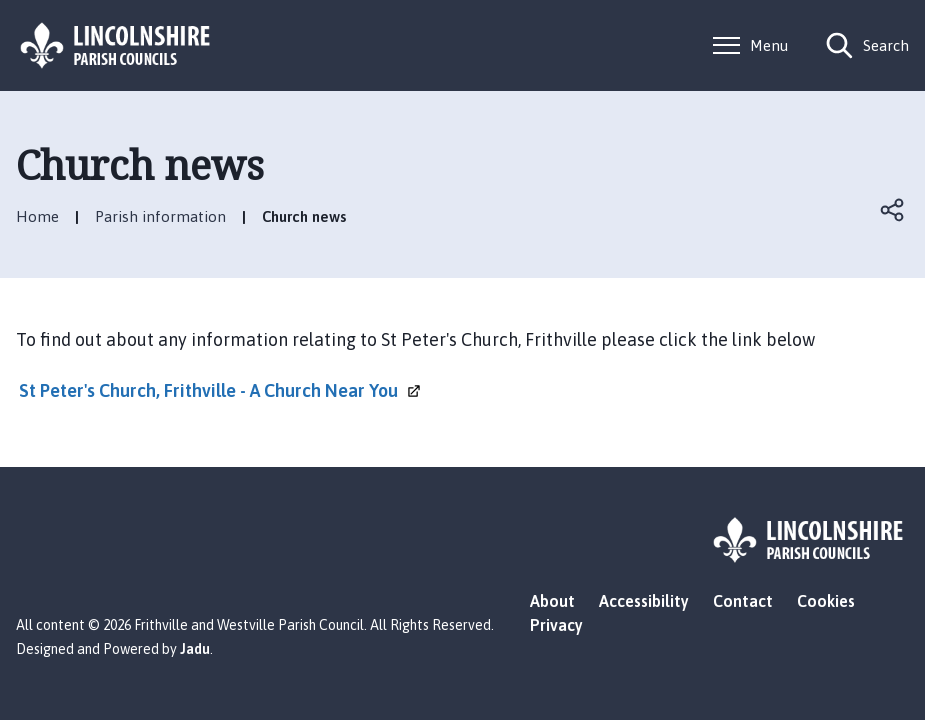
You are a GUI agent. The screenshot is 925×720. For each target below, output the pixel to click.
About (552, 601)
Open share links (893, 210)
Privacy (556, 625)
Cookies (826, 601)
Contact (743, 601)
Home (37, 216)
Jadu (195, 649)
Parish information (160, 216)
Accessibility (644, 601)
